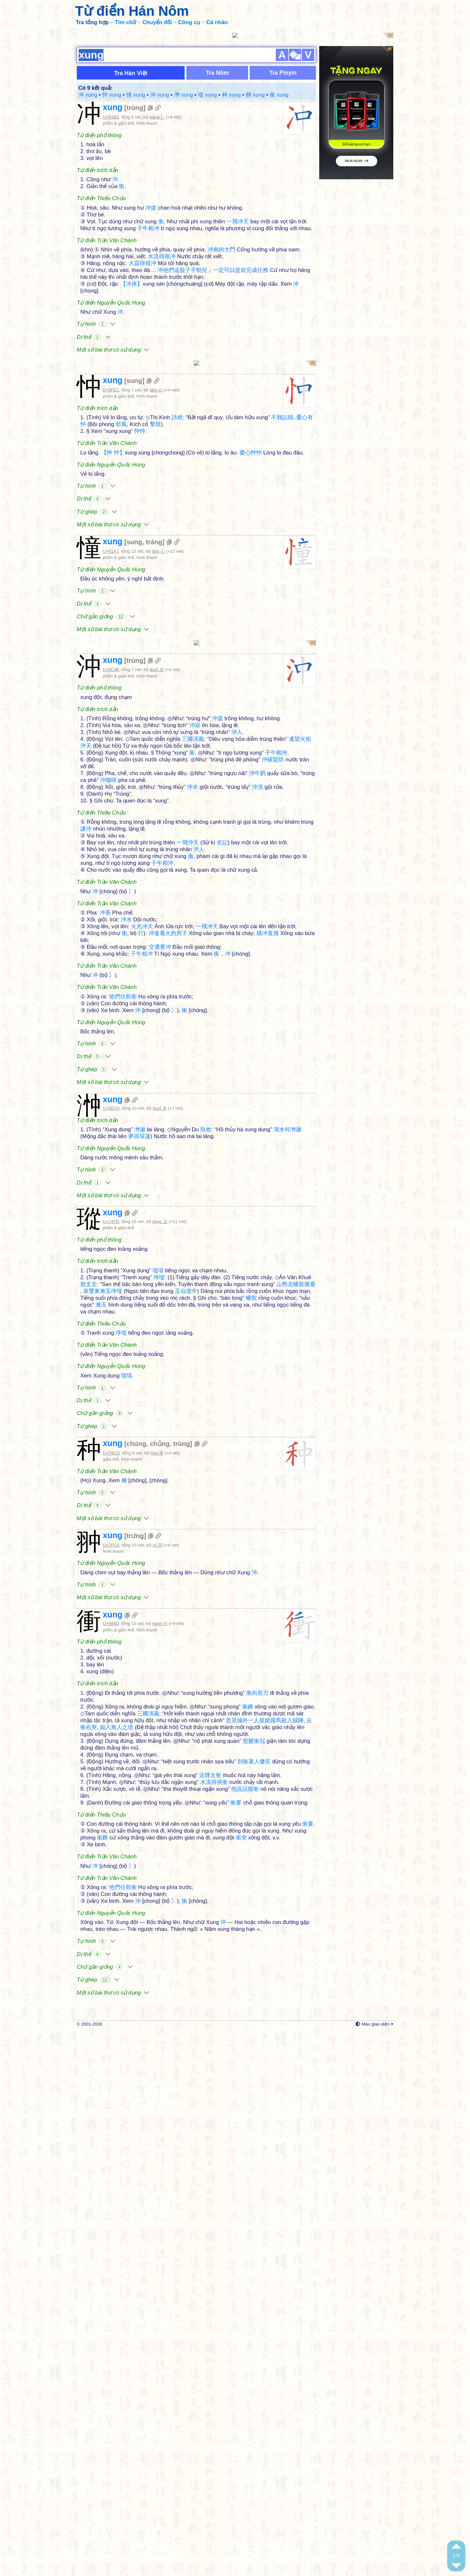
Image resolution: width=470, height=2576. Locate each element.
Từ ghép (97, 512)
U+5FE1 (111, 390)
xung (112, 107)
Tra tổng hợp (92, 22)
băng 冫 (157, 117)
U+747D (111, 1319)
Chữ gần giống (106, 616)
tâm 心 (156, 390)
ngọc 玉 (159, 1319)
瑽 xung (207, 95)
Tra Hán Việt (131, 73)
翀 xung (255, 95)
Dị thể (93, 337)
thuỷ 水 (157, 669)
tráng (154, 542)
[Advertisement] (196, 1251)
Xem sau (384, 2566)
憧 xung (135, 95)
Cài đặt (345, 2566)
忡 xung (111, 95)
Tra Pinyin (283, 73)
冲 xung (87, 95)
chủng (159, 1541)
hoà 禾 (156, 1551)
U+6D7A (111, 1108)
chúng (136, 1541)
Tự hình (96, 324)
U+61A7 (111, 551)
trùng (134, 107)
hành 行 (160, 1819)
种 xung (231, 95)
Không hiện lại (433, 2566)
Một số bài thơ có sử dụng (113, 350)
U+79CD (111, 1551)
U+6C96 (111, 669)
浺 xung (183, 95)
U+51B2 (111, 117)
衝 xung (279, 95)
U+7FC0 (111, 1741)
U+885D (111, 1819)
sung (134, 380)
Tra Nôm (217, 73)
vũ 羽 (157, 1741)
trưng (135, 1731)
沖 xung (159, 95)
